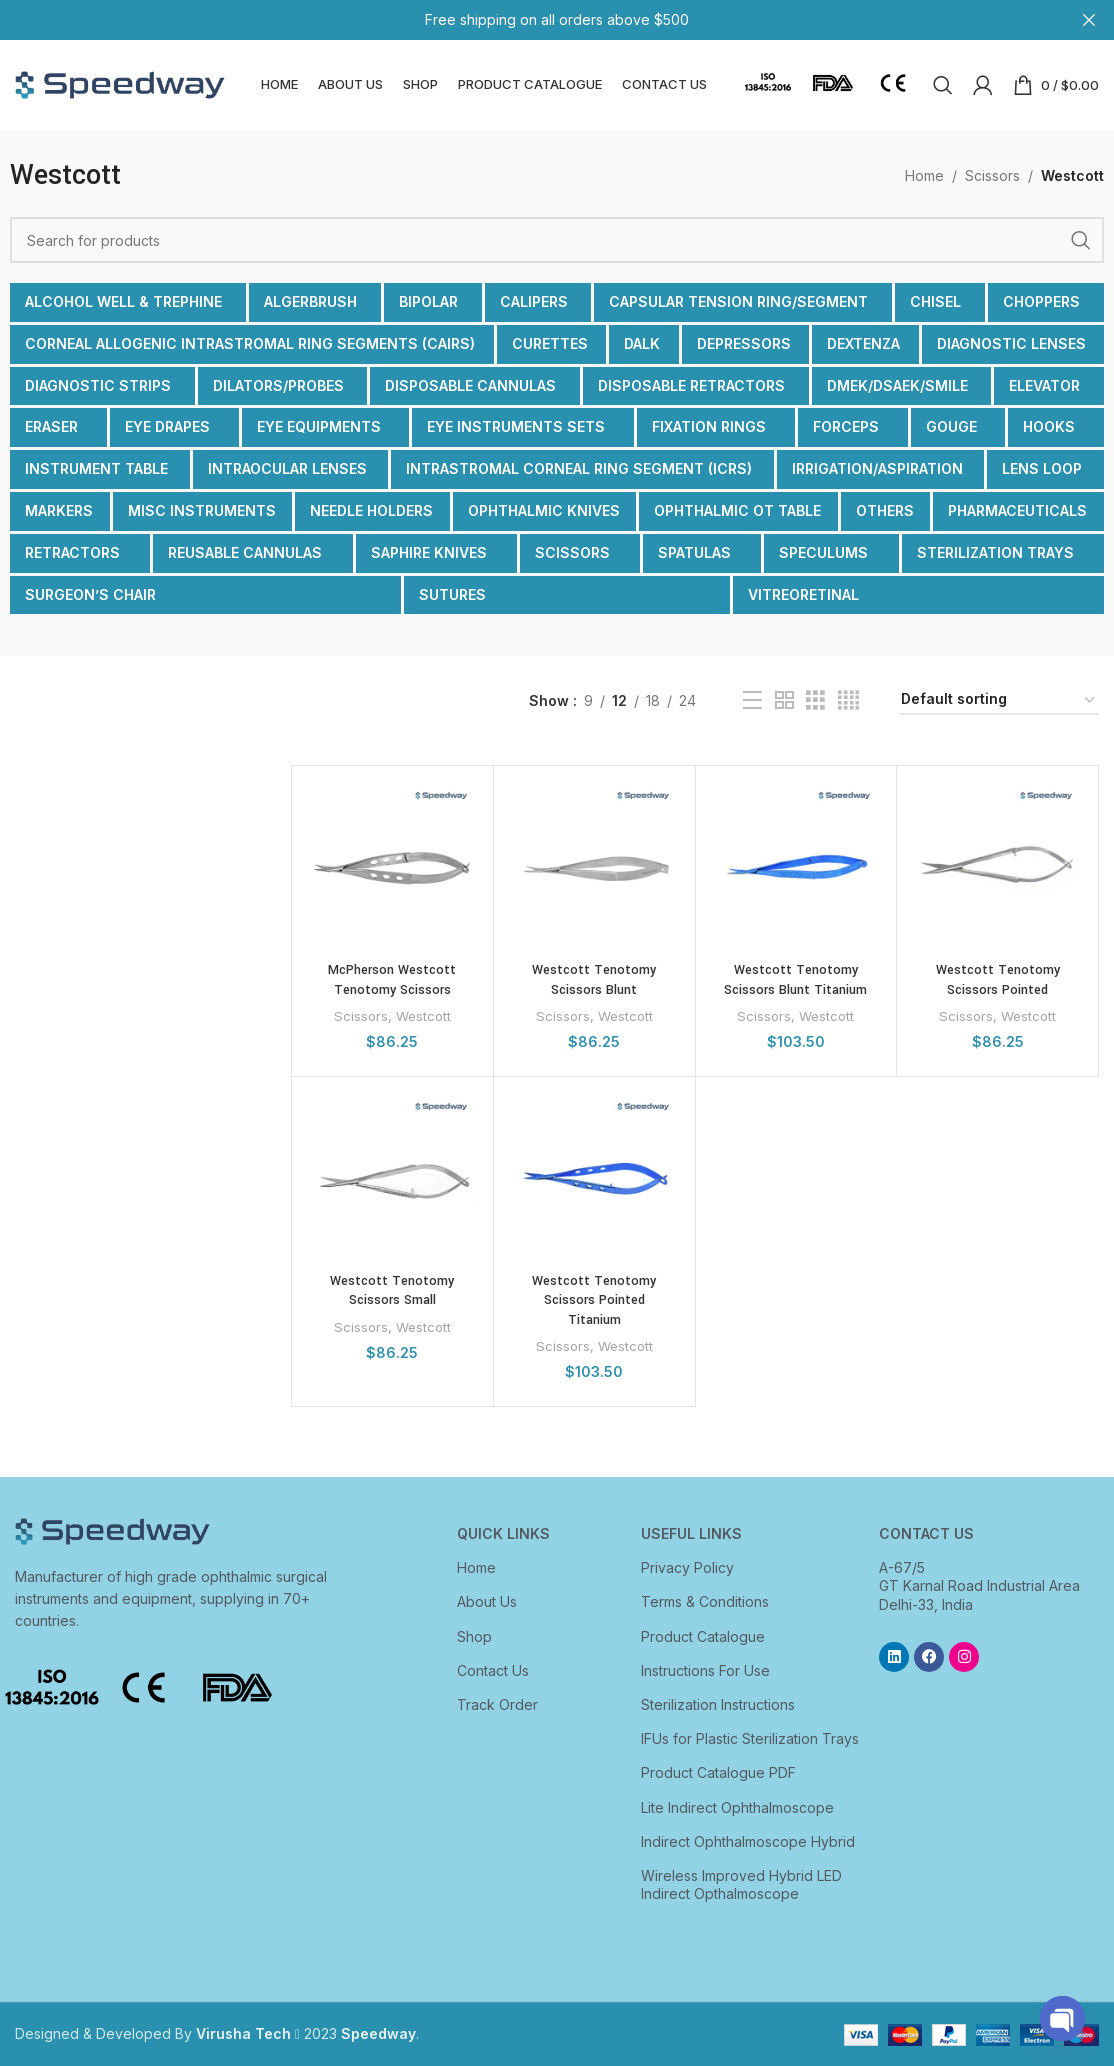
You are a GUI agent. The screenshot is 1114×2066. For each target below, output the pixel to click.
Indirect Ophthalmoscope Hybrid (748, 1841)
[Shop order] (999, 700)
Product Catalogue (703, 1636)
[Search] (943, 85)
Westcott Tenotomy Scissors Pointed (998, 980)
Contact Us (493, 1670)
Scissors (992, 175)
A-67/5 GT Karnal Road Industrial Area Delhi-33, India (979, 1585)
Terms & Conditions (705, 1601)
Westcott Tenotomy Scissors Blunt (594, 980)
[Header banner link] (527, 20)
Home (924, 175)
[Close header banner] (1089, 20)
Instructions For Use (705, 1670)
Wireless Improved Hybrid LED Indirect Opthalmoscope (741, 1884)
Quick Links (503, 1533)
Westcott (423, 1016)
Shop (474, 1636)
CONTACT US (926, 1533)
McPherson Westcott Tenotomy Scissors (392, 980)
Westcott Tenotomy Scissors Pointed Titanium (594, 1300)
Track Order (497, 1704)
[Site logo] (120, 83)
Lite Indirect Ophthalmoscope (737, 1807)
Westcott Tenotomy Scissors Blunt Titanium (795, 980)
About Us (487, 1601)
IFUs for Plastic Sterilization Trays (750, 1738)
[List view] (752, 700)
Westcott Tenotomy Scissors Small (392, 1291)
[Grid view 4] (848, 700)
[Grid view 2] (784, 700)
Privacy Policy (687, 1567)
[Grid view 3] (815, 700)
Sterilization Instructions (718, 1704)
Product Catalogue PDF (718, 1772)
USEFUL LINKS (691, 1533)
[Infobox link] (768, 85)
